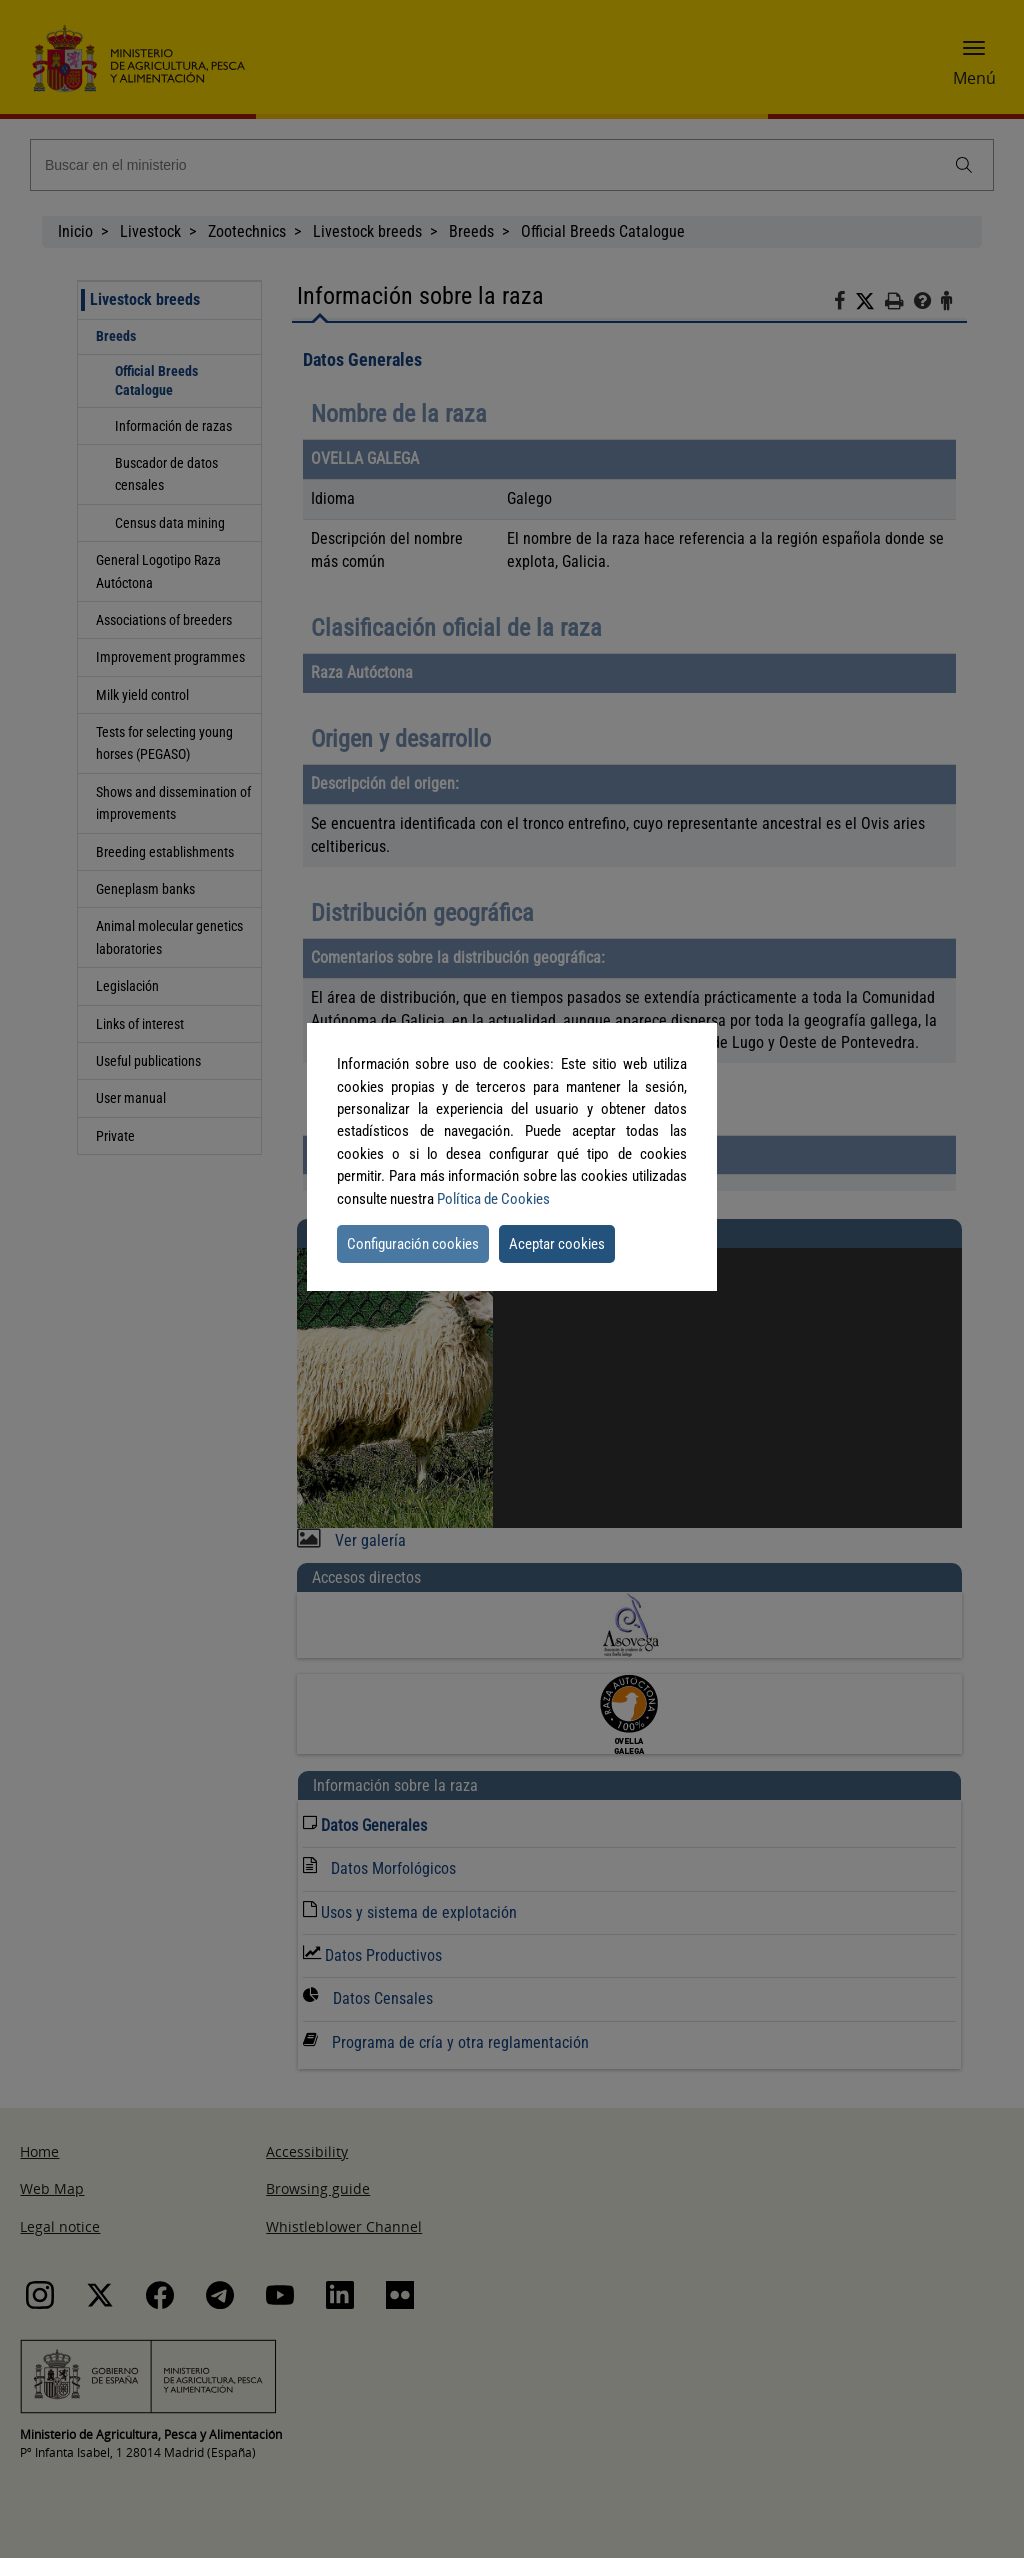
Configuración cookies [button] (413, 1244)
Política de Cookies (493, 1199)
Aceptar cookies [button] (557, 1244)
